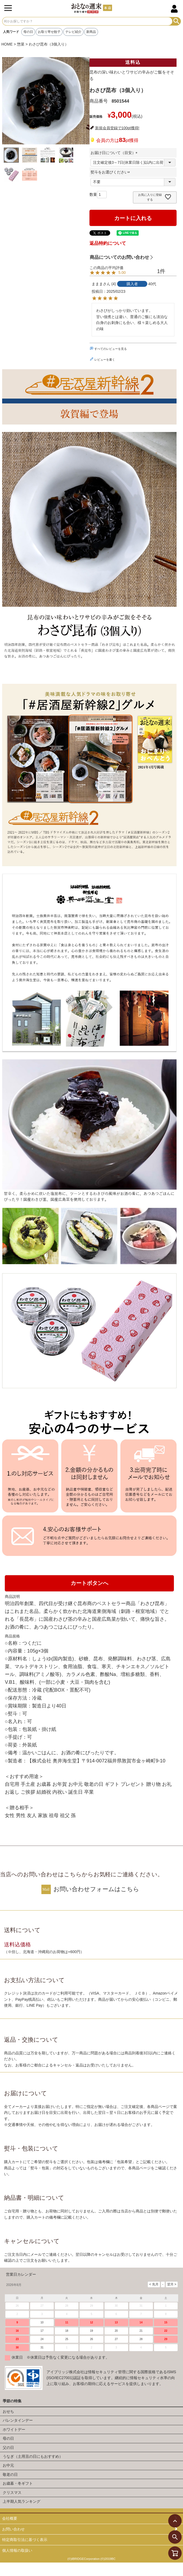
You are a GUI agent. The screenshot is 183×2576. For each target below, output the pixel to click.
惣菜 (20, 44)
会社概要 (9, 2518)
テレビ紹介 (73, 32)
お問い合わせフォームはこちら (96, 1889)
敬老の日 (10, 2474)
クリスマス (12, 2492)
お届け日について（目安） (115, 153)
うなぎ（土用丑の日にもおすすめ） (33, 2456)
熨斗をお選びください (111, 172)
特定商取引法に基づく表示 (24, 2539)
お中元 (8, 2465)
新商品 (91, 32)
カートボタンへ (89, 1583)
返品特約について (107, 243)
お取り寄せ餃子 (49, 32)
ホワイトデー (14, 2429)
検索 (176, 21)
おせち (8, 2411)
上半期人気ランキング (21, 2501)
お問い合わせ (13, 2529)
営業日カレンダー (21, 2274)
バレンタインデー (18, 2420)
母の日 (28, 32)
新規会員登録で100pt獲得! (117, 128)
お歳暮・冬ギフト (18, 2483)
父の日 (8, 2447)
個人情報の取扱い (17, 2550)
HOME (7, 44)
